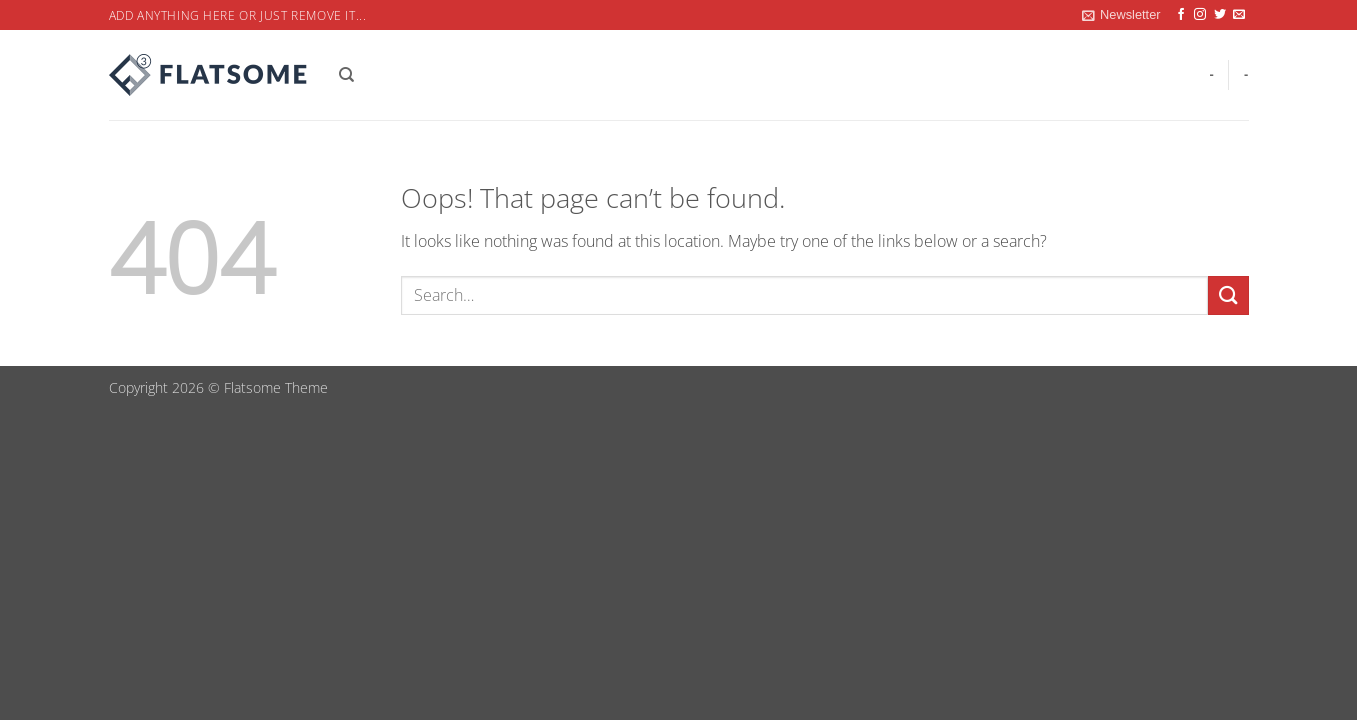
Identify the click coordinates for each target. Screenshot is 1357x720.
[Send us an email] (1239, 15)
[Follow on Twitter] (1220, 15)
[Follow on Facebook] (1181, 15)
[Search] (346, 75)
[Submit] (1228, 295)
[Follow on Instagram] (1200, 15)
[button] (1121, 15)
